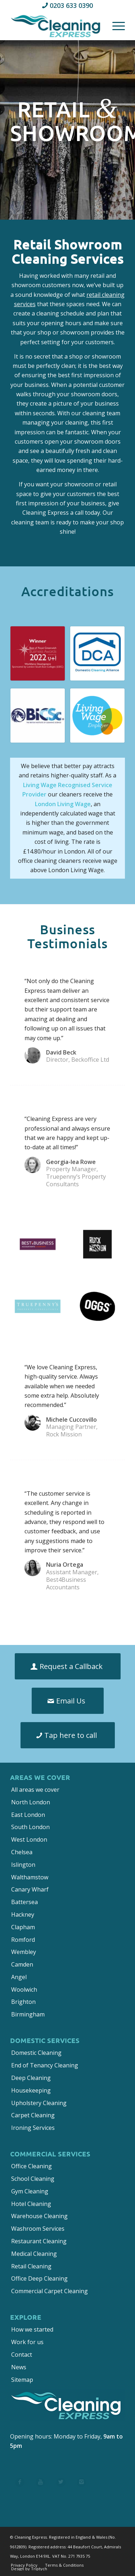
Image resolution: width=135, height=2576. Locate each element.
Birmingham (28, 2014)
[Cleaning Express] (56, 25)
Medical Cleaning (34, 2254)
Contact (21, 2354)
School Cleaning (32, 2179)
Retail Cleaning (31, 2266)
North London (30, 1802)
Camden (22, 1964)
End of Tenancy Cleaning (44, 2065)
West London (29, 1839)
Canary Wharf (30, 1889)
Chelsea (21, 1852)
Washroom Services (37, 2229)
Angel (19, 1977)
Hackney (22, 1914)
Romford (23, 1940)
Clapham (23, 1927)
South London (30, 1827)
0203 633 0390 (71, 5)
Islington (23, 1865)
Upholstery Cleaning (39, 2103)
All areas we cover (35, 1790)
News (18, 2367)
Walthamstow (29, 1877)
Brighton (23, 2002)
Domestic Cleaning (36, 2053)
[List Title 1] (19, 2482)
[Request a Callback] (68, 1666)
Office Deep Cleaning (39, 2278)
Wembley (23, 1952)
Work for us (27, 2342)
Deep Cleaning (31, 2078)
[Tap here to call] (68, 1735)
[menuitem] (115, 25)
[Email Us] (68, 1701)
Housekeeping (31, 2090)
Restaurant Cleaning (39, 2241)
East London (28, 1815)
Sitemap (22, 2380)
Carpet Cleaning (33, 2115)
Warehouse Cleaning (39, 2216)
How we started (32, 2329)
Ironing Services (33, 2128)
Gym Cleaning (29, 2191)
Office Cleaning (31, 2166)
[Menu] (115, 25)
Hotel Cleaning (31, 2204)
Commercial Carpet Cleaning (49, 2291)
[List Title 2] (40, 2482)
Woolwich (24, 1989)
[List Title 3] (61, 2482)
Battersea (24, 1902)
